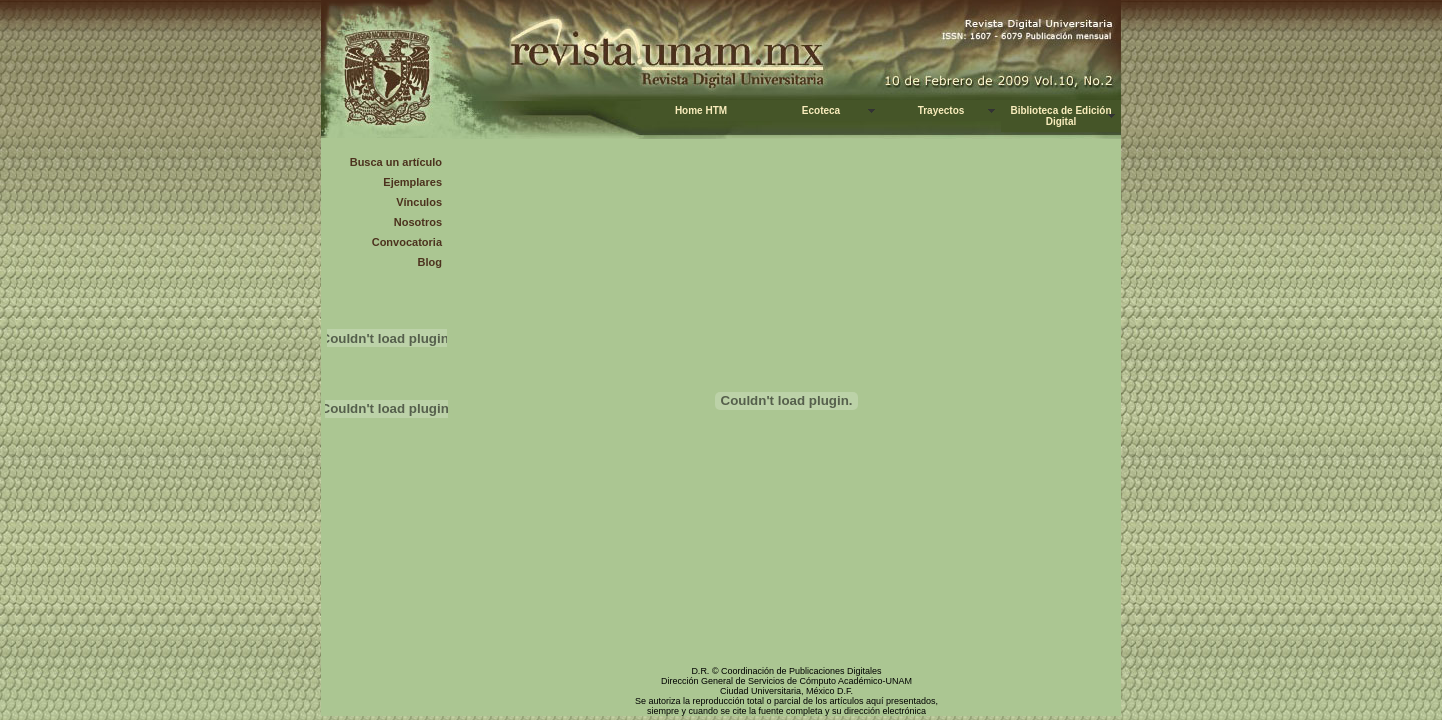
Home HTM (701, 110)
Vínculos (419, 202)
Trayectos (941, 110)
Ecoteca (821, 110)
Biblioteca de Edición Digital (1060, 116)
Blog (430, 262)
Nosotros (418, 222)
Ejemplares (412, 182)
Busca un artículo (396, 162)
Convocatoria (407, 242)
